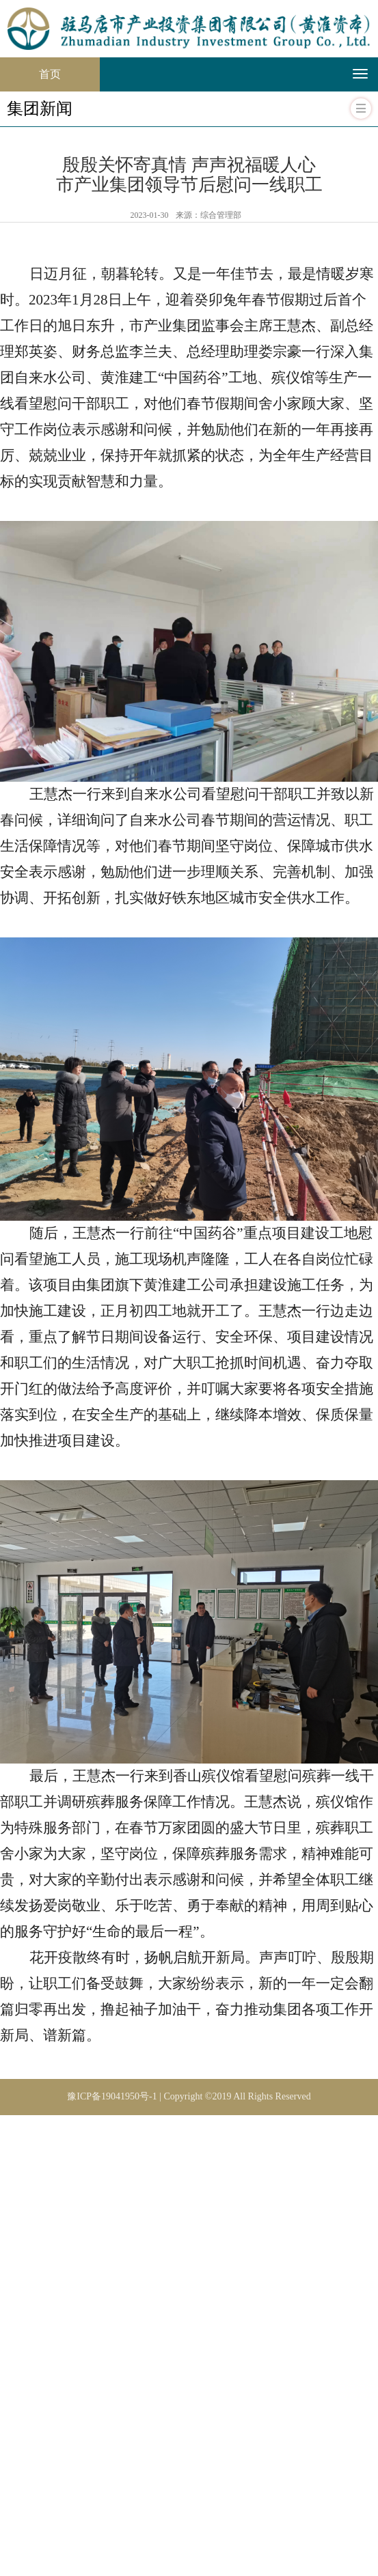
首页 (68, 68)
